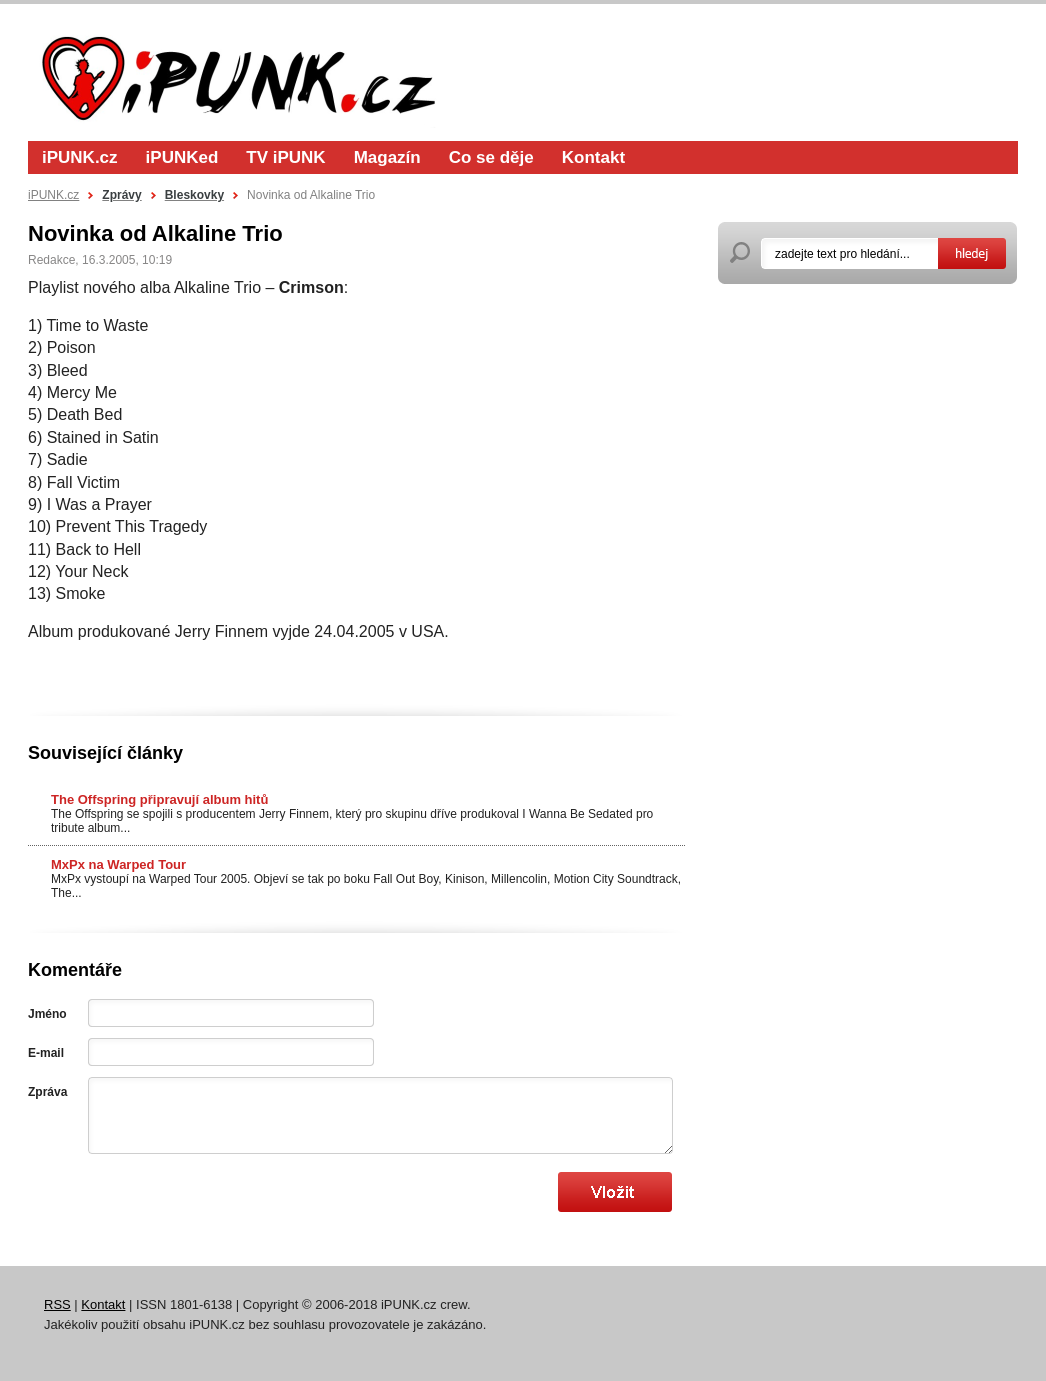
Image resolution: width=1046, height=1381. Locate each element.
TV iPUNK (285, 157)
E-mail (46, 1053)
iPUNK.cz (80, 157)
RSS (57, 1304)
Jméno (47, 1014)
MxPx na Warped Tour (118, 864)
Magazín (387, 157)
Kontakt (593, 157)
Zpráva (47, 1092)
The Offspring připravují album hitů (159, 799)
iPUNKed (182, 157)
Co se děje (491, 157)
